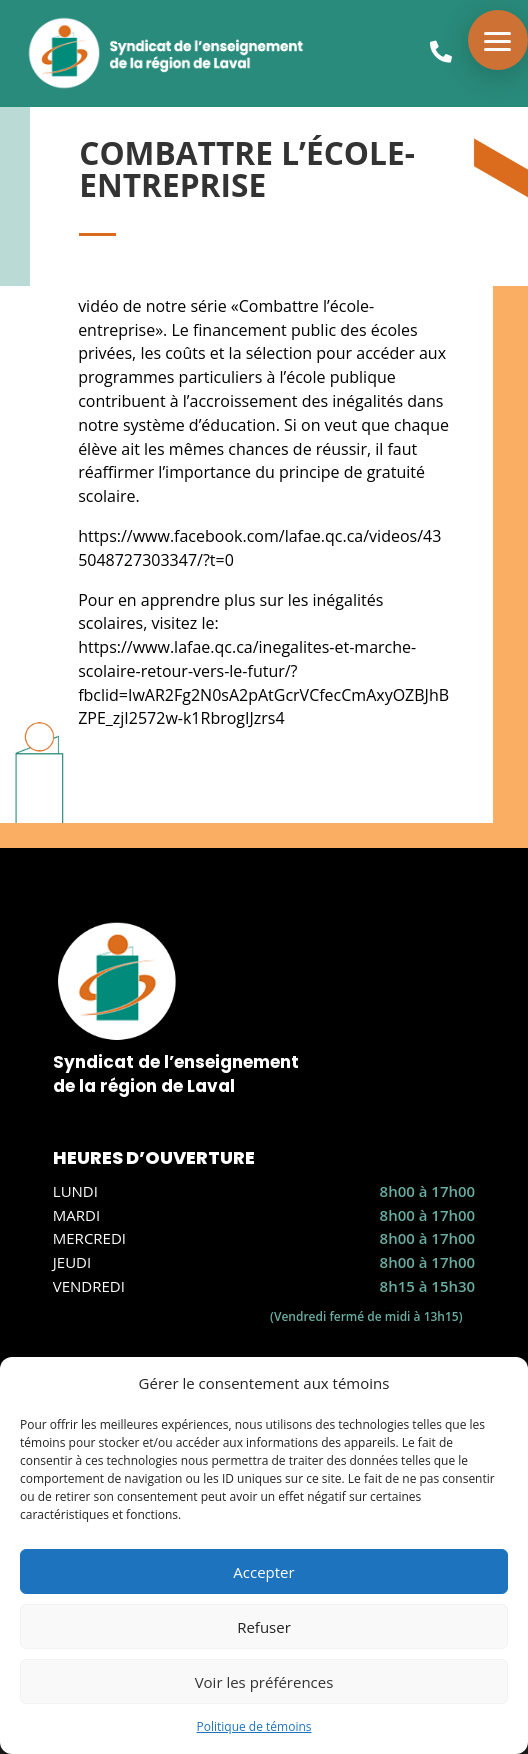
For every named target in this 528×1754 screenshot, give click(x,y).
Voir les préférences (264, 1682)
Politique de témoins (253, 1726)
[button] (498, 40)
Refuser (264, 1627)
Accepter (263, 1572)
